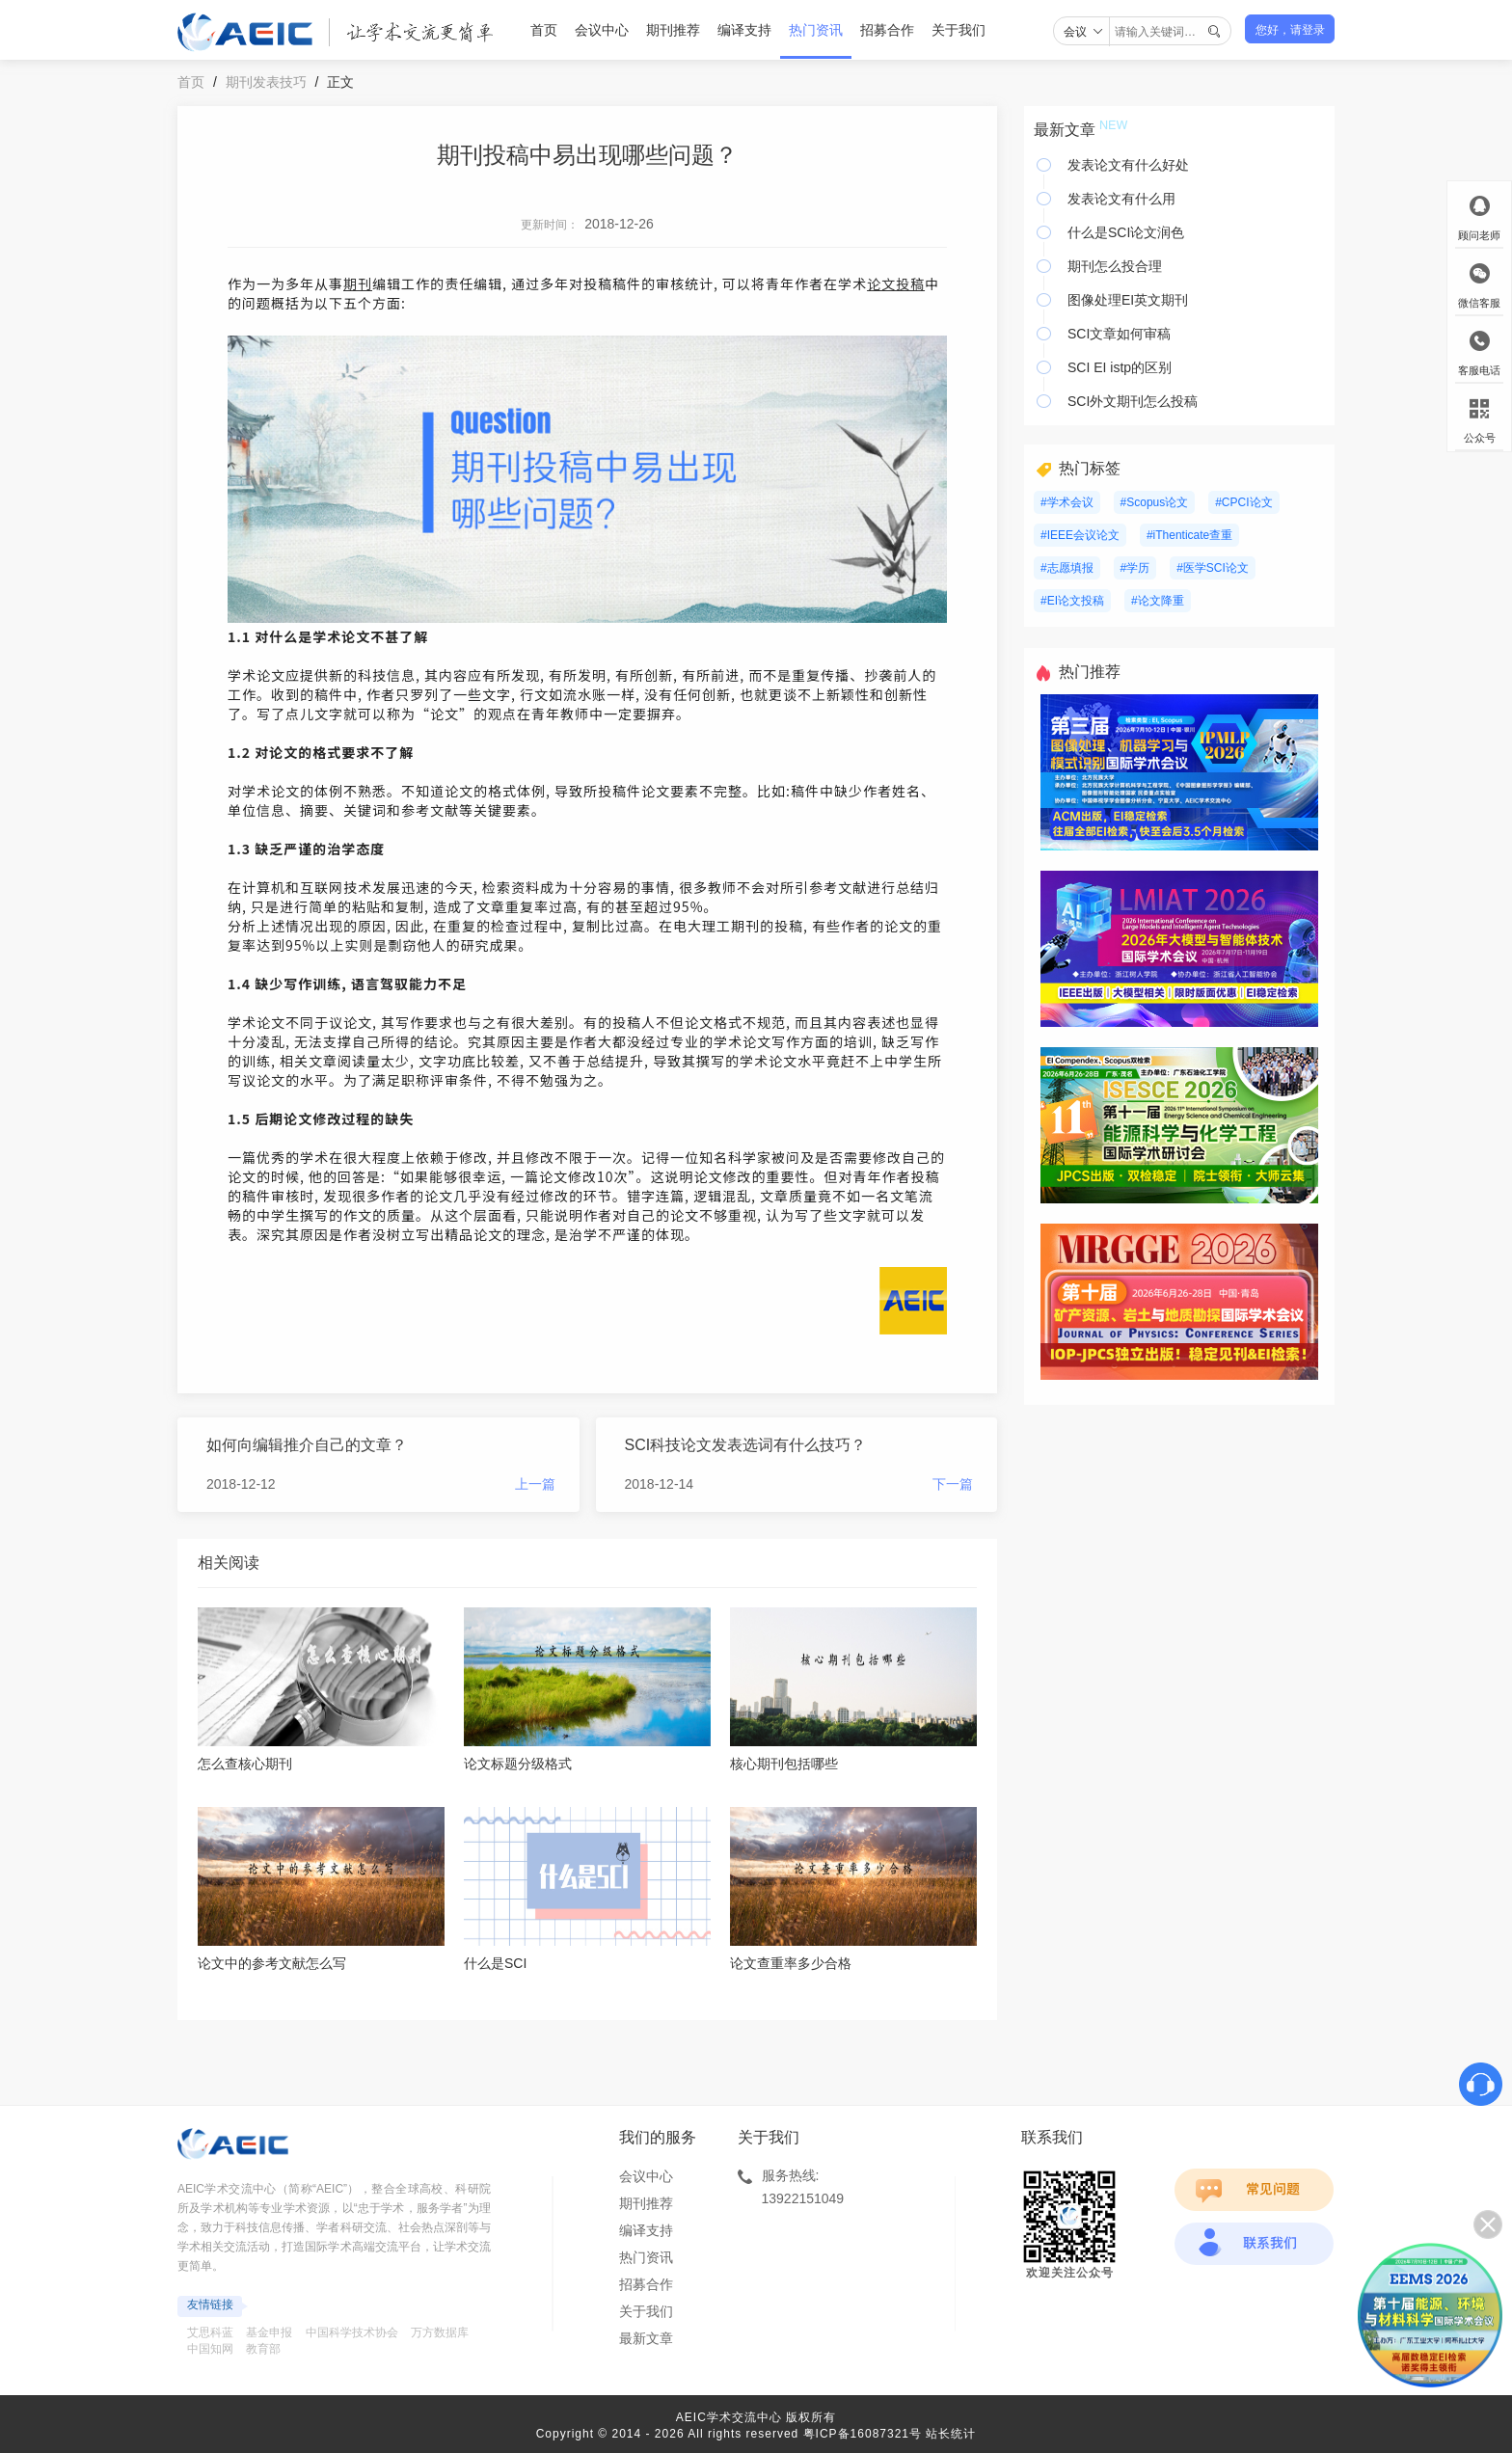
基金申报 (269, 2332)
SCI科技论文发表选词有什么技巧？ (746, 1445)
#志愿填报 (1067, 568)
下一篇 (952, 1484)
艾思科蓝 (210, 2332)
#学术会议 (1067, 502)
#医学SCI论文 (1212, 568)
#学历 (1135, 568)
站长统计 (951, 2433)
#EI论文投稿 (1072, 600)
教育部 (263, 2349)
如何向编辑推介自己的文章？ (306, 1445)
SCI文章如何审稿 (1119, 333)
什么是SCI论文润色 (1125, 232)
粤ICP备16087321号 (862, 2433)
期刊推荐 (673, 30)
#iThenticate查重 (1189, 535)
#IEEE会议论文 (1080, 535)
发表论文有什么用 (1121, 198)
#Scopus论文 (1154, 502)
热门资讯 (816, 30)
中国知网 (210, 2349)
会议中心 (602, 30)
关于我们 (959, 30)
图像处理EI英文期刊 (1127, 300)
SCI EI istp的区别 (1119, 367)
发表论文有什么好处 (1128, 165)
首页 (543, 30)
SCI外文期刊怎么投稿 (1132, 401)
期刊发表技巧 (266, 82)
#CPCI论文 (1243, 502)
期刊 (357, 283)
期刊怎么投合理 (1114, 266)
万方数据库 (440, 2332)
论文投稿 (896, 283)
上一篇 (535, 1484)
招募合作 (887, 30)
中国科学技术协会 (352, 2332)
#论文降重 (1157, 600)
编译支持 (744, 30)
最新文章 (646, 2338)
